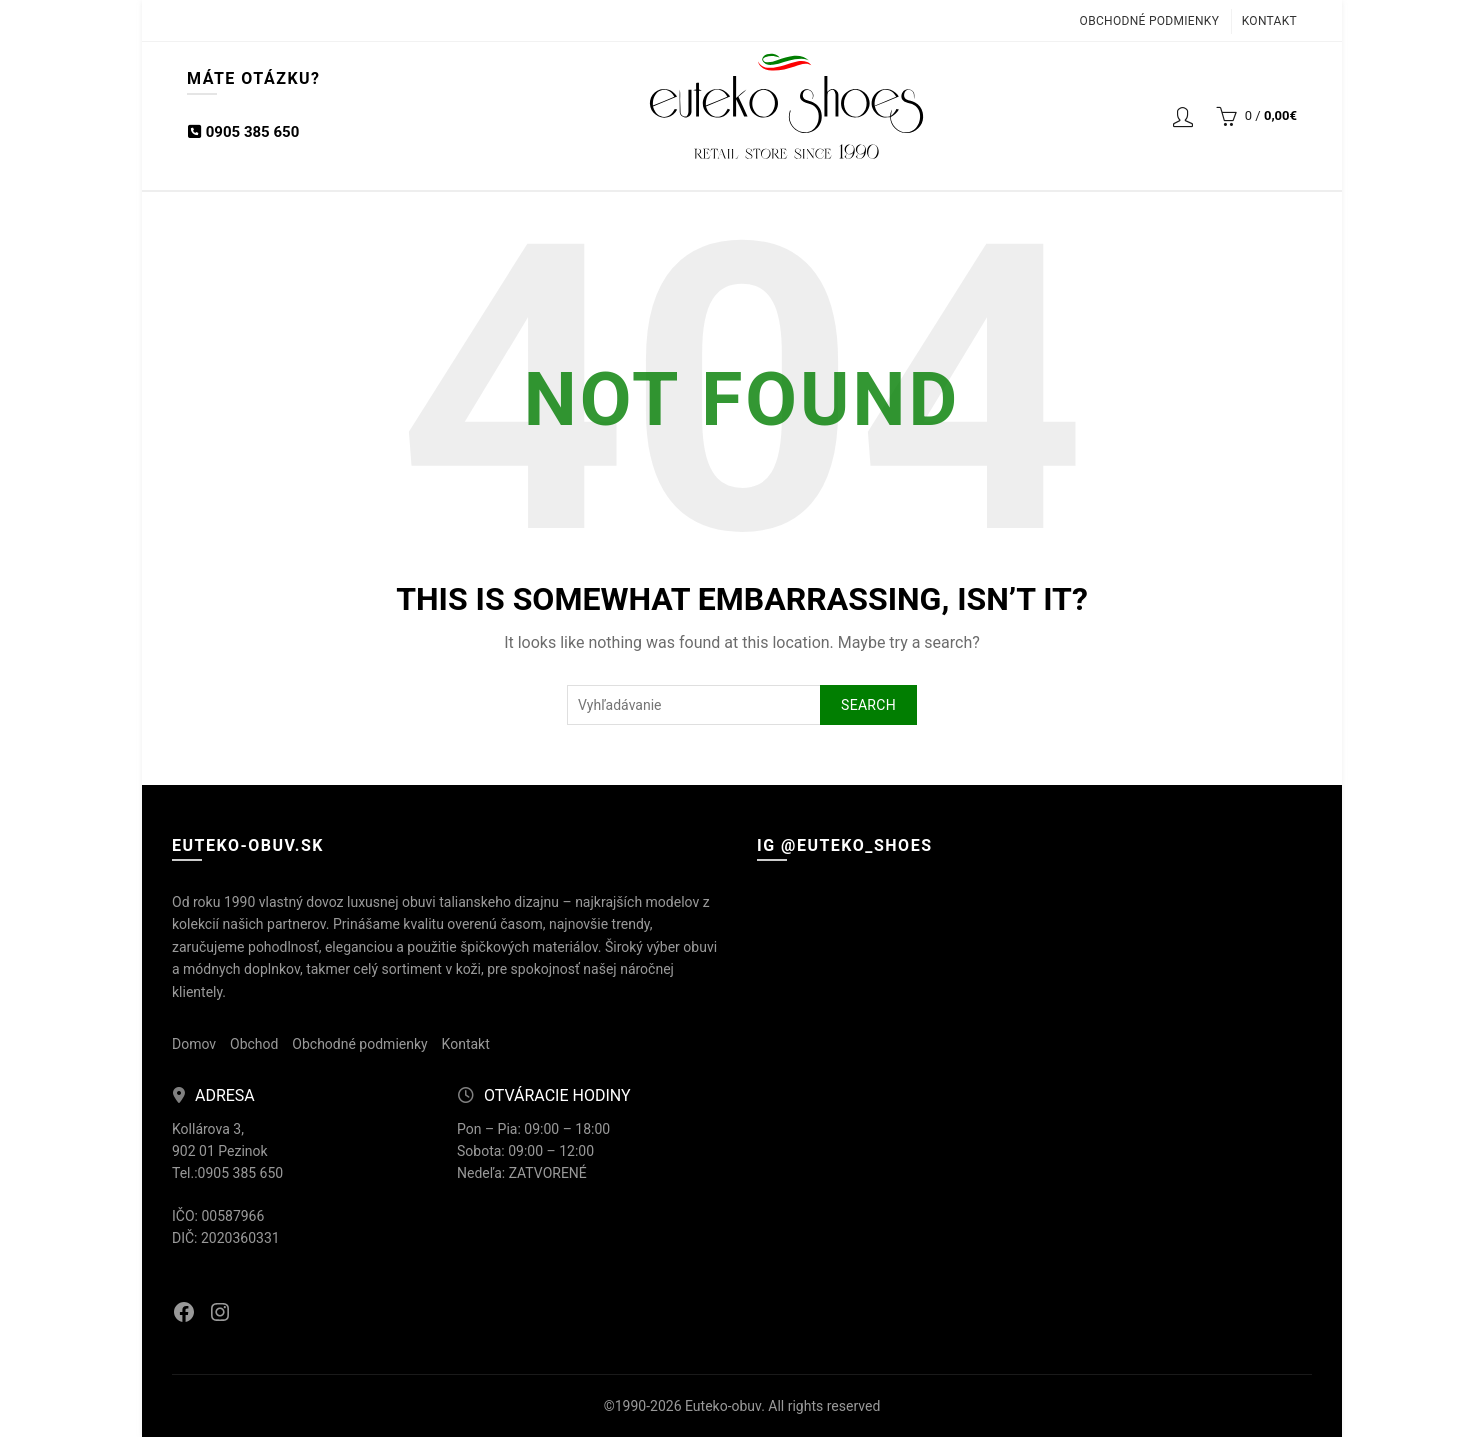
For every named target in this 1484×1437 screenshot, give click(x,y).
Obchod (254, 1044)
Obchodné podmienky (1150, 21)
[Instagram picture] (847, 976)
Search (868, 705)
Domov (194, 1044)
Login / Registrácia (1183, 116)
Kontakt (1269, 21)
